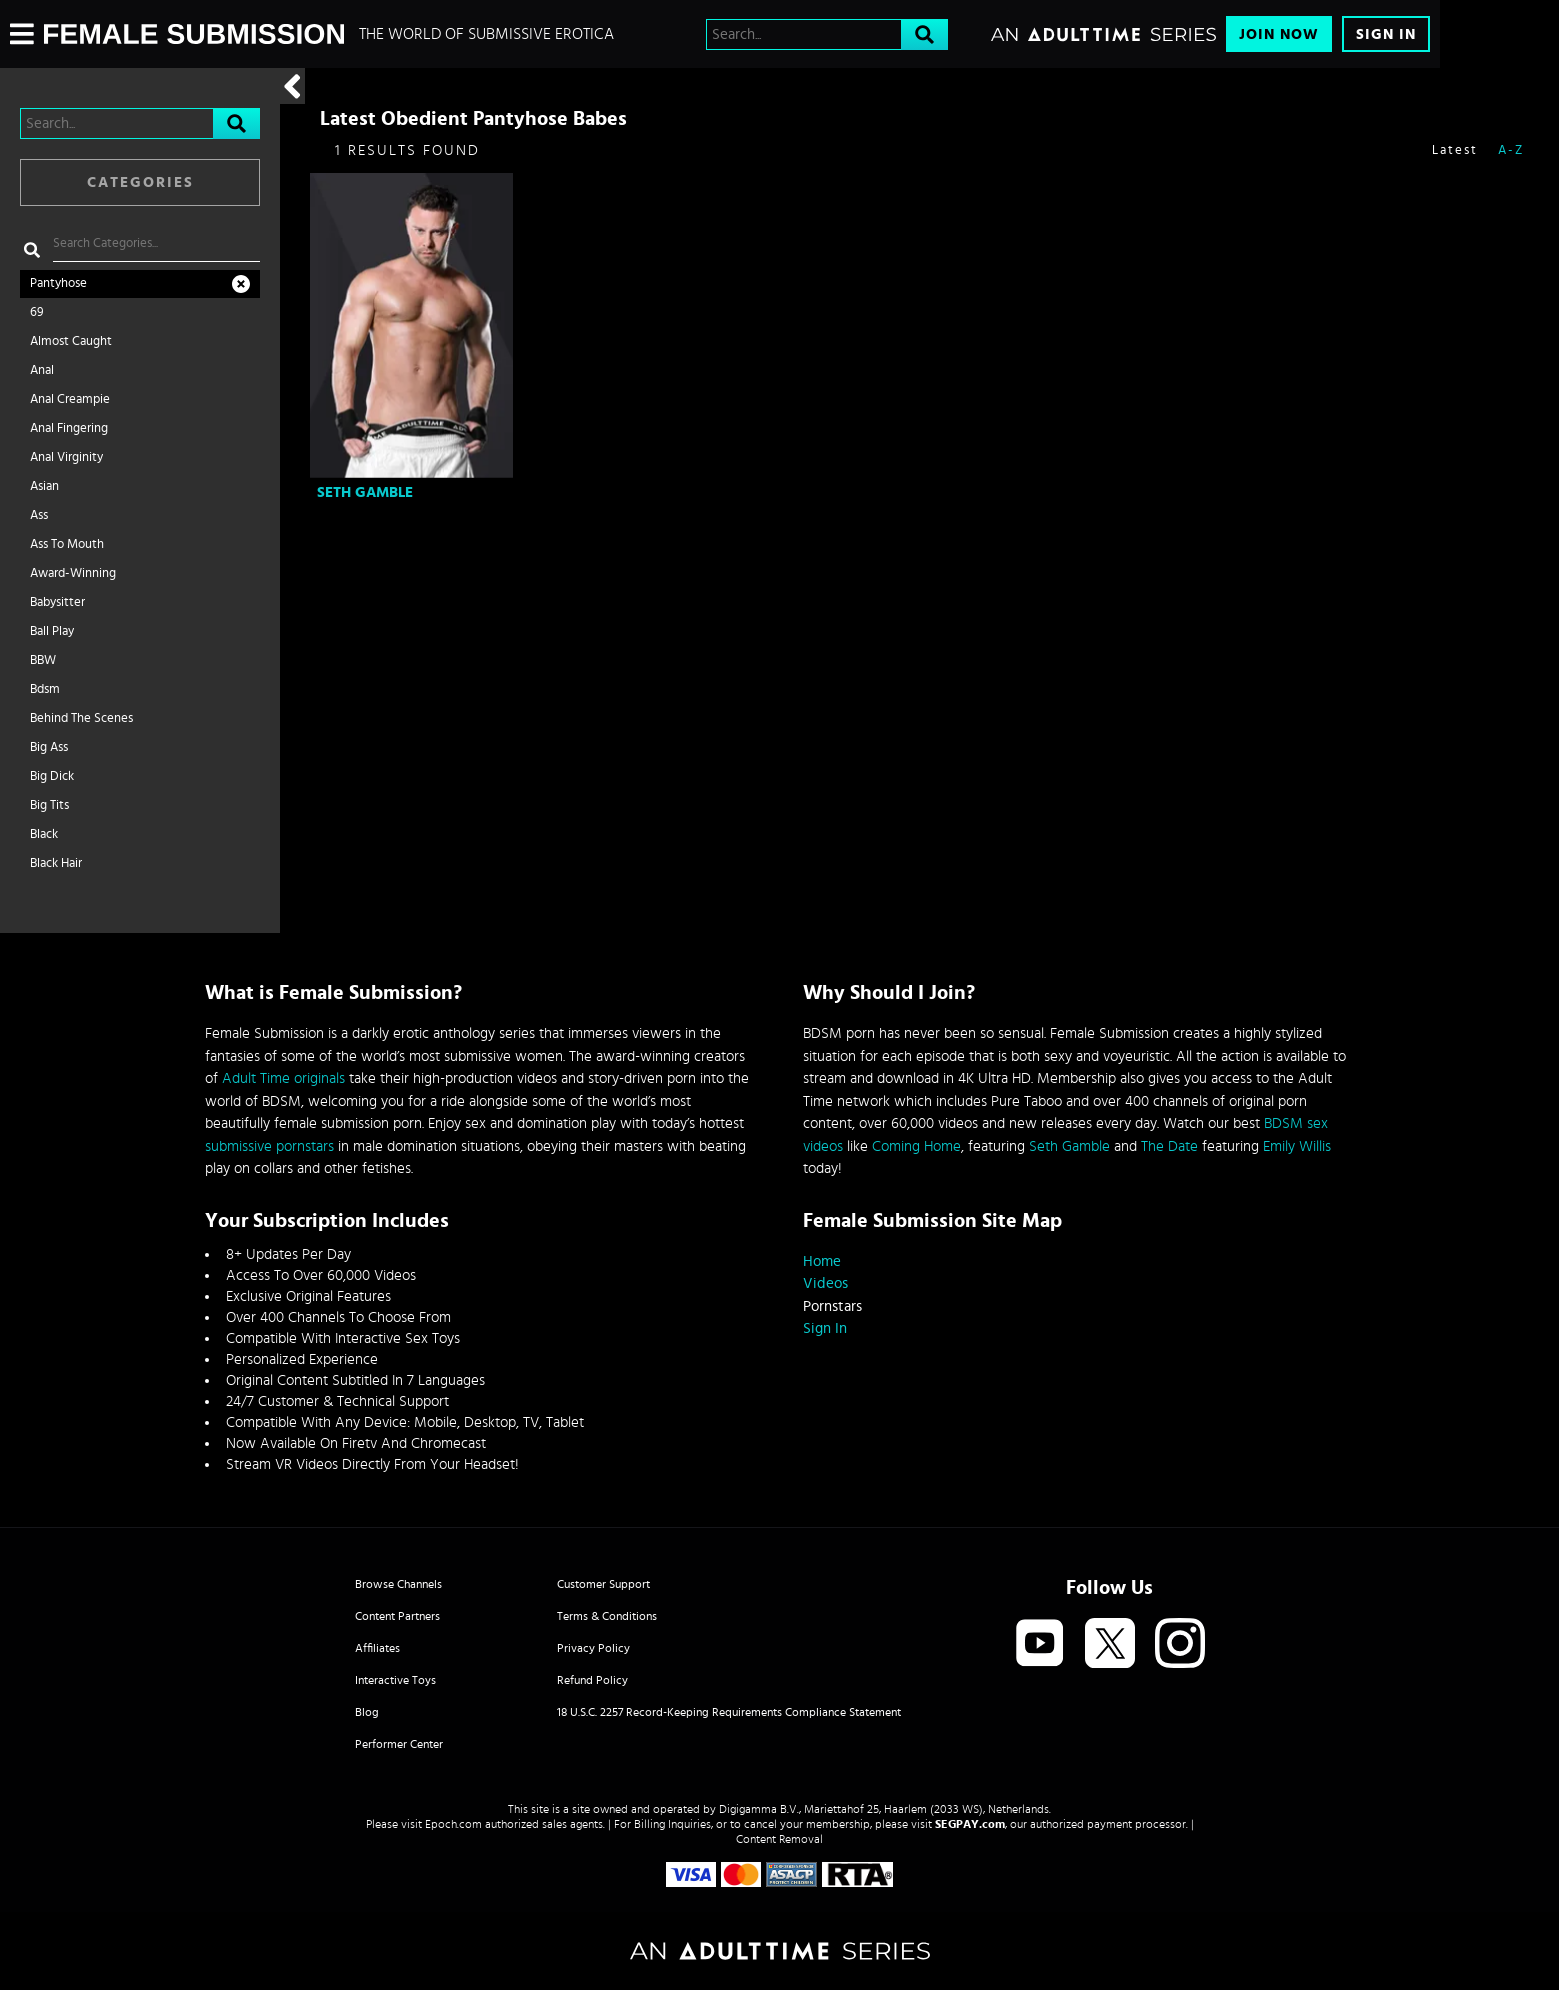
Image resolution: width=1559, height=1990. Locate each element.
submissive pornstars (269, 1146)
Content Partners (397, 1616)
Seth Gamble (365, 492)
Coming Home (916, 1146)
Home (822, 1261)
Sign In (1386, 34)
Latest (1455, 150)
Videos (825, 1283)
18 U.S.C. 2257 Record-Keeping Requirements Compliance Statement (729, 1712)
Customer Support (603, 1584)
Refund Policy (592, 1680)
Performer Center (399, 1744)
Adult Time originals (283, 1078)
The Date (1169, 1146)
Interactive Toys (395, 1680)
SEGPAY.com (970, 1824)
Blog (367, 1712)
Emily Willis (1297, 1146)
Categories (140, 182)
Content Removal (779, 1839)
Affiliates (377, 1648)
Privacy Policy (593, 1648)
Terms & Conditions (607, 1616)
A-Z (1511, 150)
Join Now (1279, 34)
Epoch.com (453, 1824)
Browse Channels (398, 1584)
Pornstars (832, 1306)
